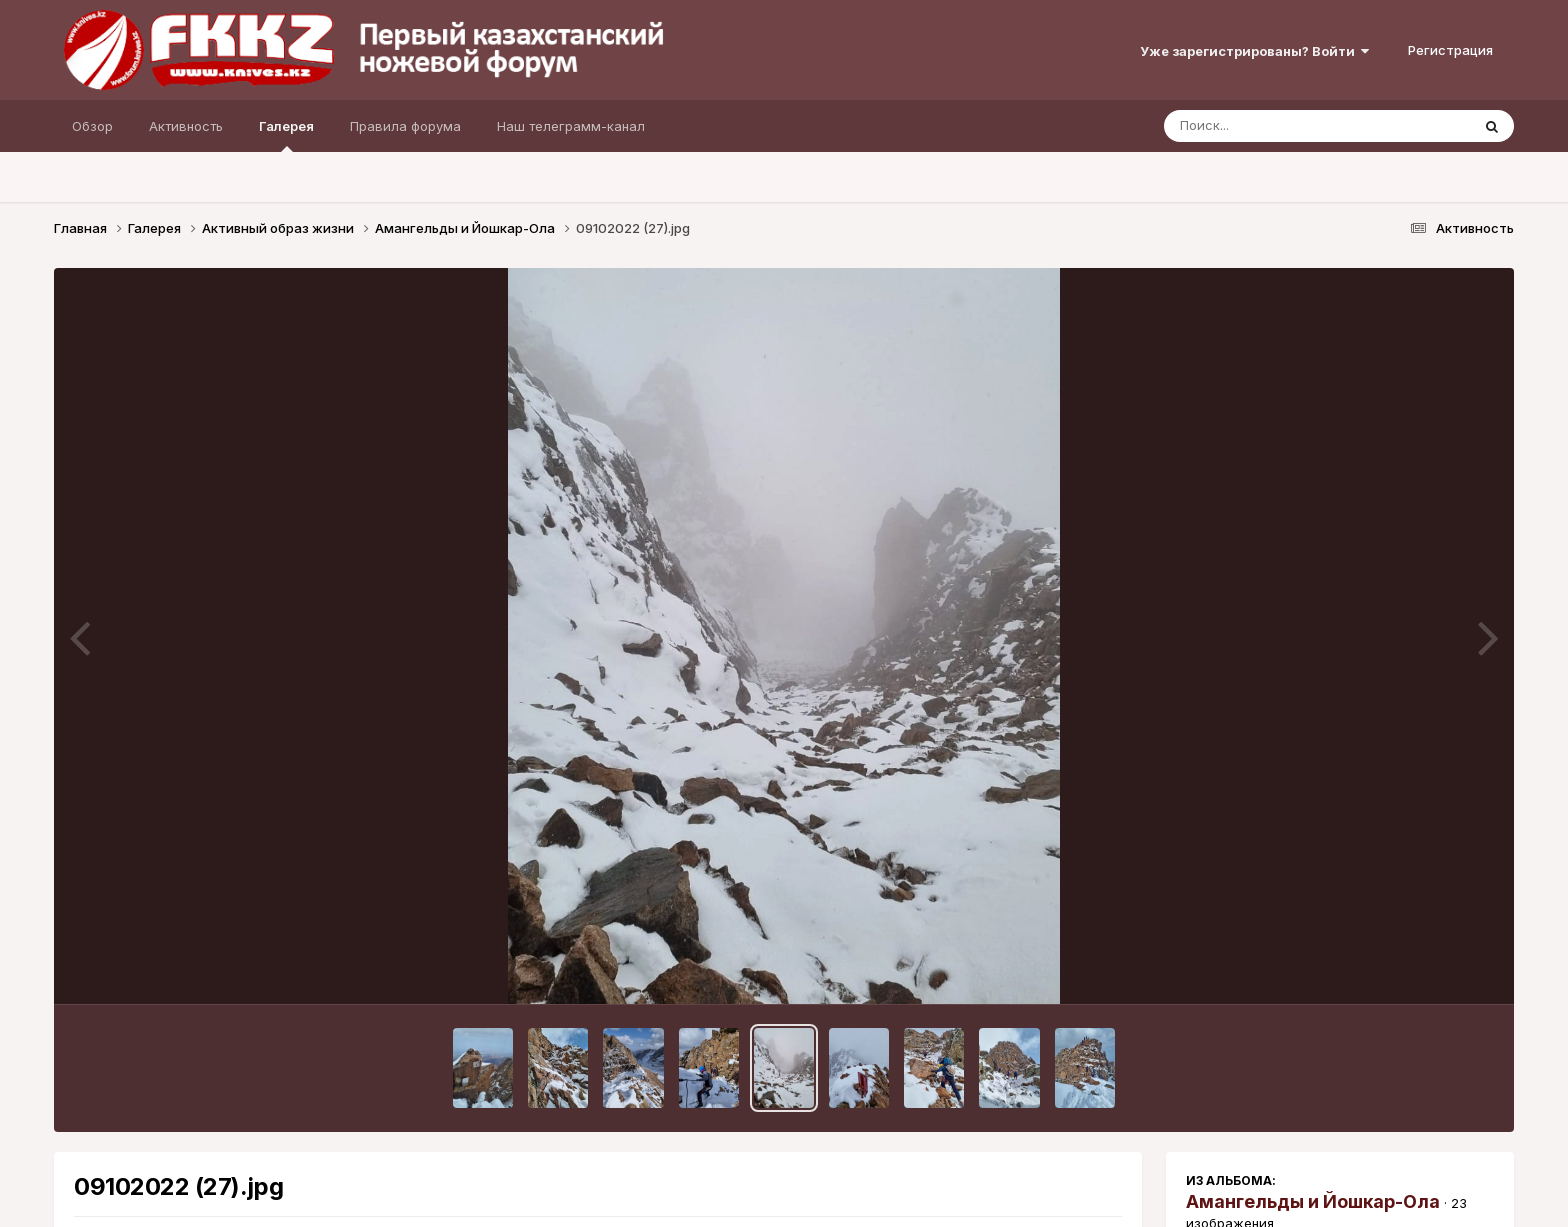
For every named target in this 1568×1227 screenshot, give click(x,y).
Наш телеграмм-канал (571, 126)
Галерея (286, 135)
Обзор (92, 126)
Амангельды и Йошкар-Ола (1313, 1201)
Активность (186, 126)
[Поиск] (1279, 126)
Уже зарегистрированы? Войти (1254, 51)
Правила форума (405, 126)
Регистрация (1450, 50)
